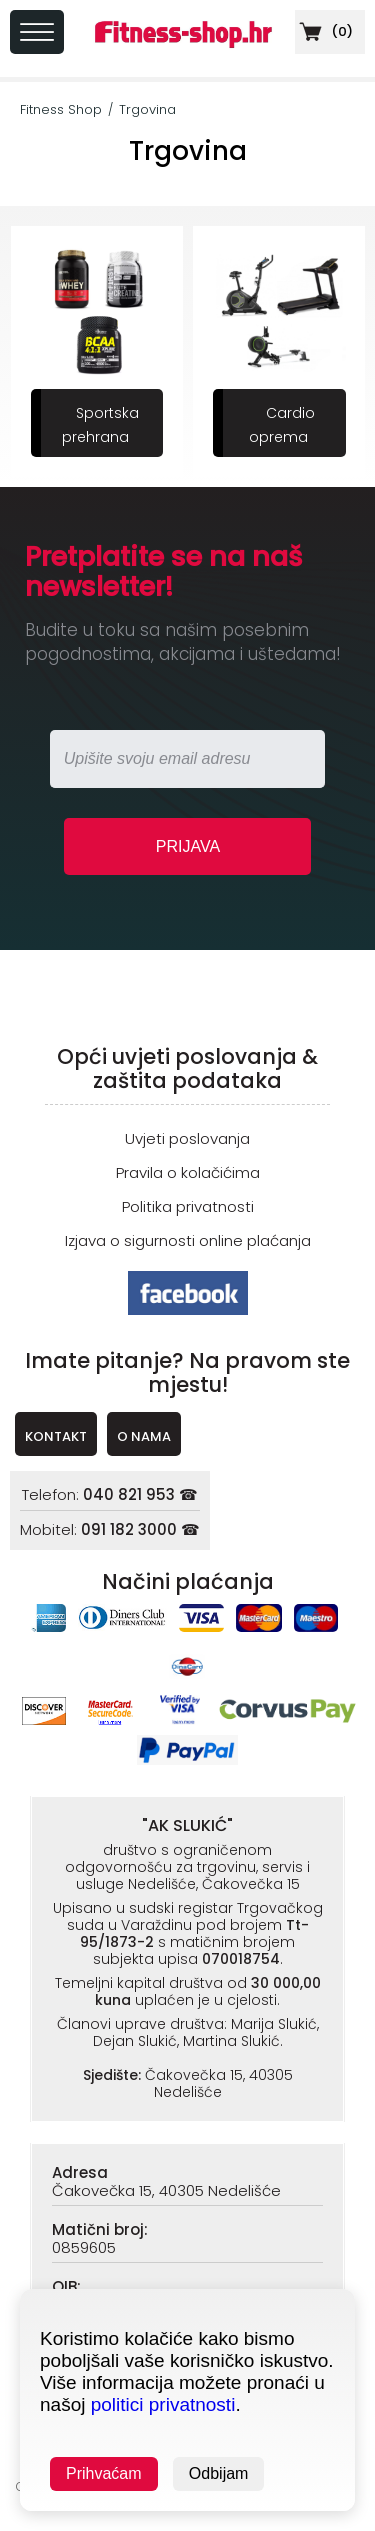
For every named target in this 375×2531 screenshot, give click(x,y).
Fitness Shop (61, 109)
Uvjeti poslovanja (187, 1138)
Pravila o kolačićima (188, 1172)
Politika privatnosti (188, 1206)
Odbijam (219, 2473)
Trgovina (147, 109)
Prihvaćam (104, 2473)
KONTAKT (56, 1436)
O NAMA (144, 1436)
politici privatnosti (163, 2404)
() (324, 31)
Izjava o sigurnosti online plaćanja (188, 1240)
